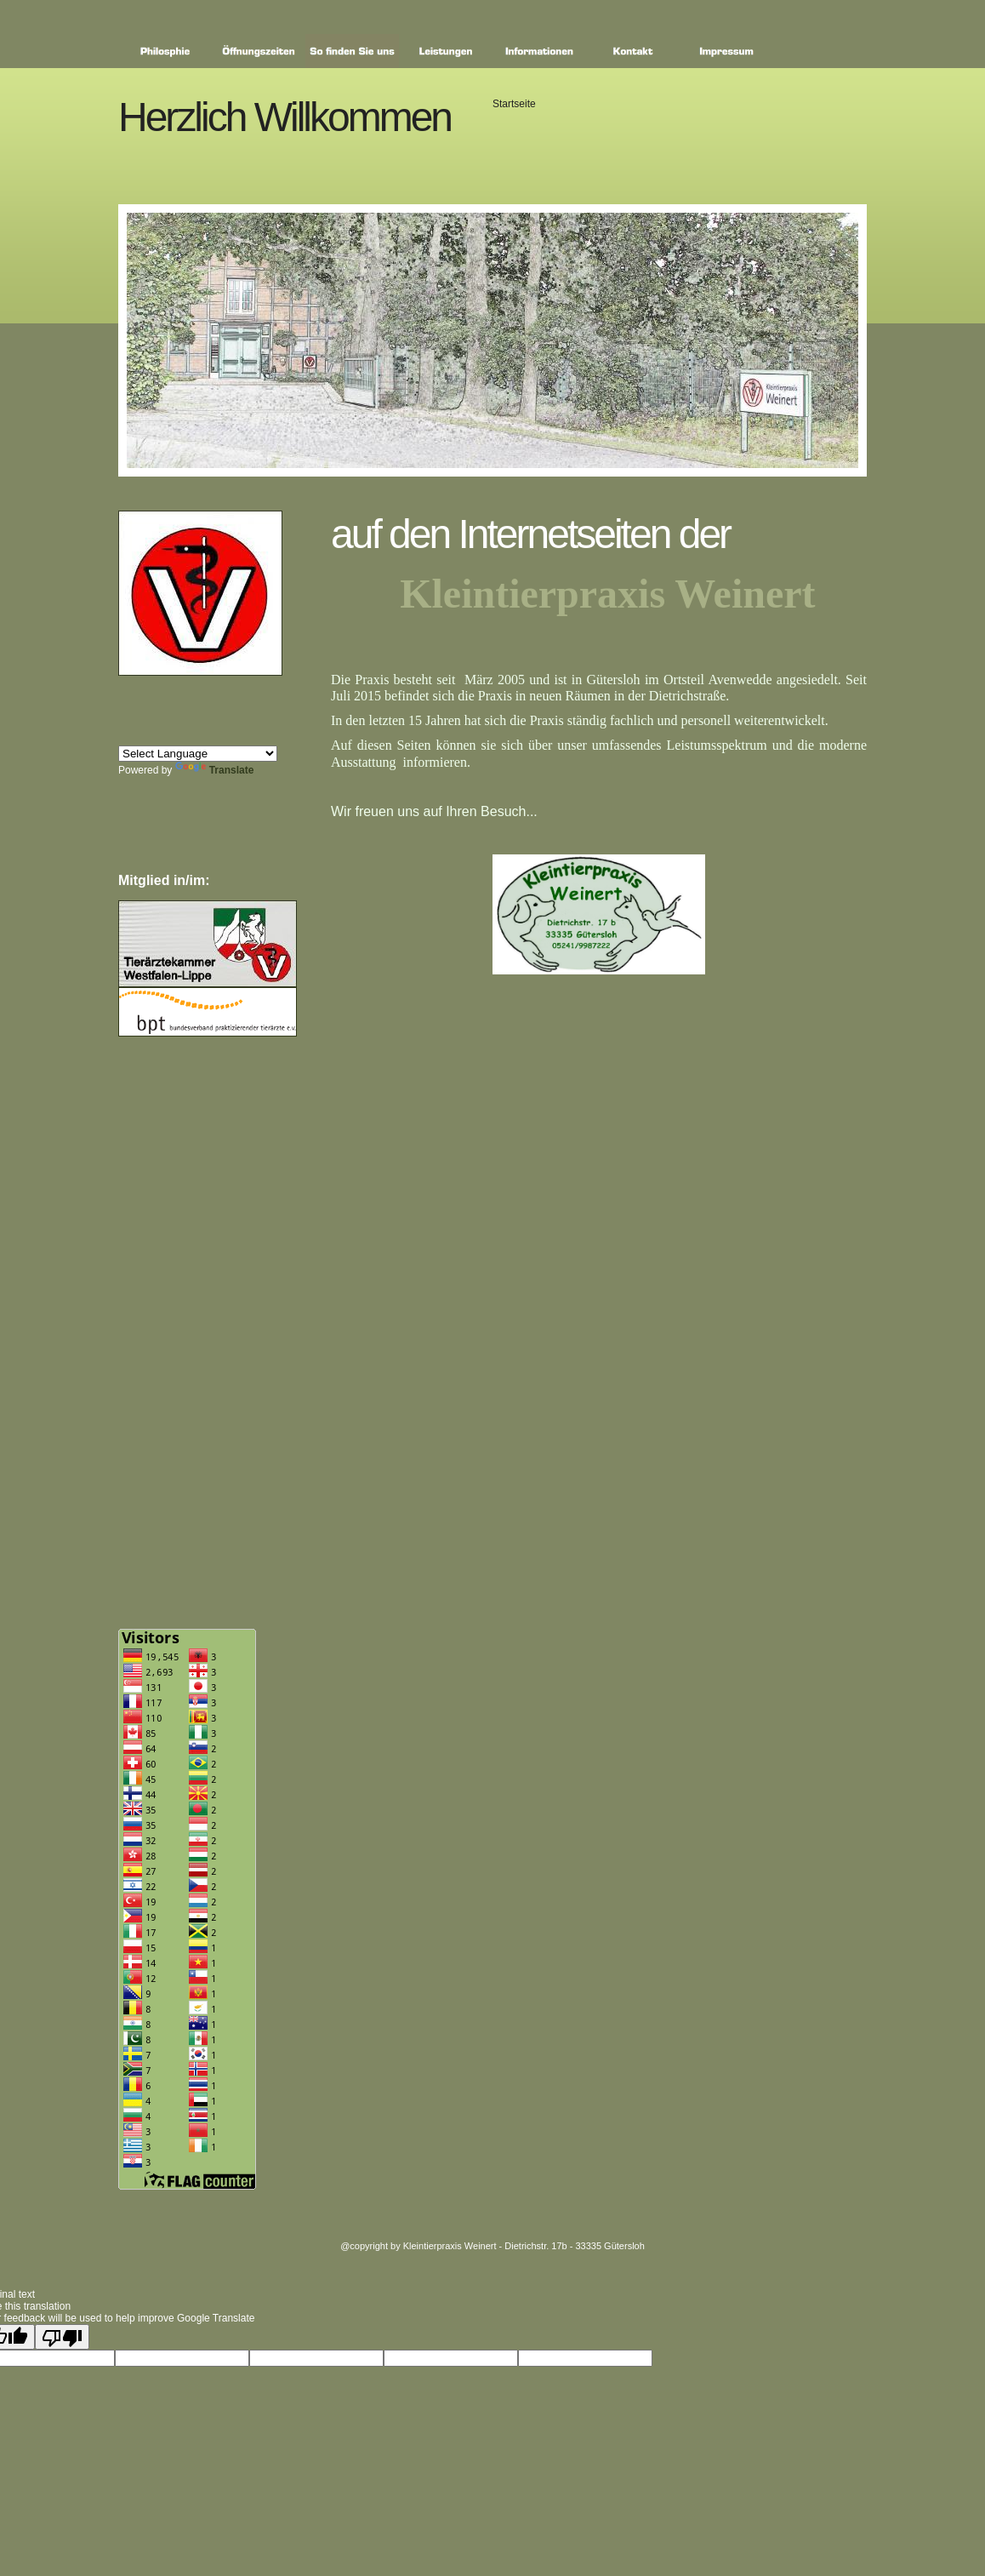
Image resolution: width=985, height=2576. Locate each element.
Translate (214, 770)
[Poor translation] (62, 2337)
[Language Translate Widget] (197, 753)
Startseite (514, 104)
